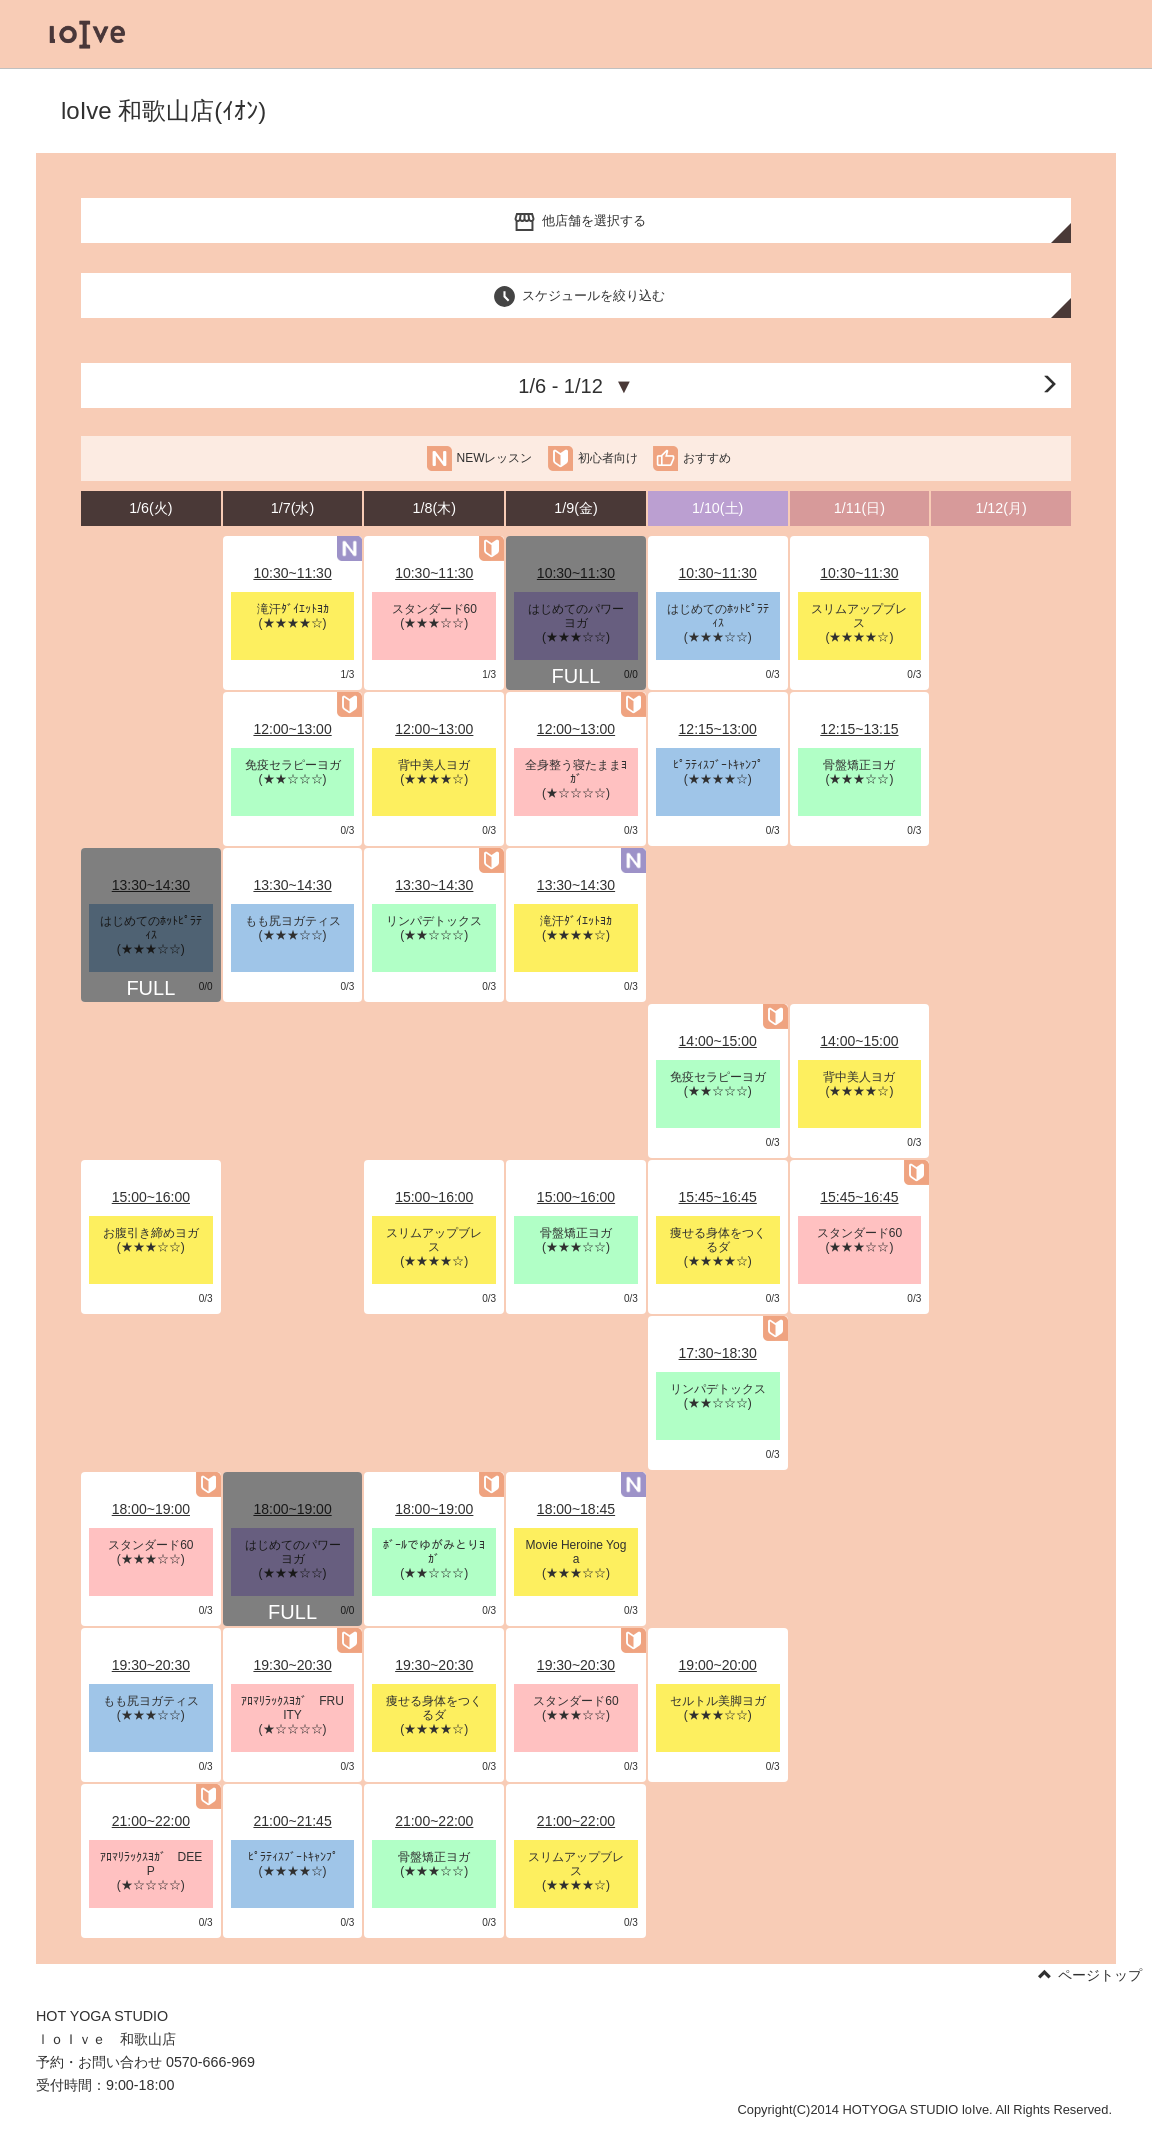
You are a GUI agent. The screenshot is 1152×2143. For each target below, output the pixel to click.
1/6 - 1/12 (575, 386)
